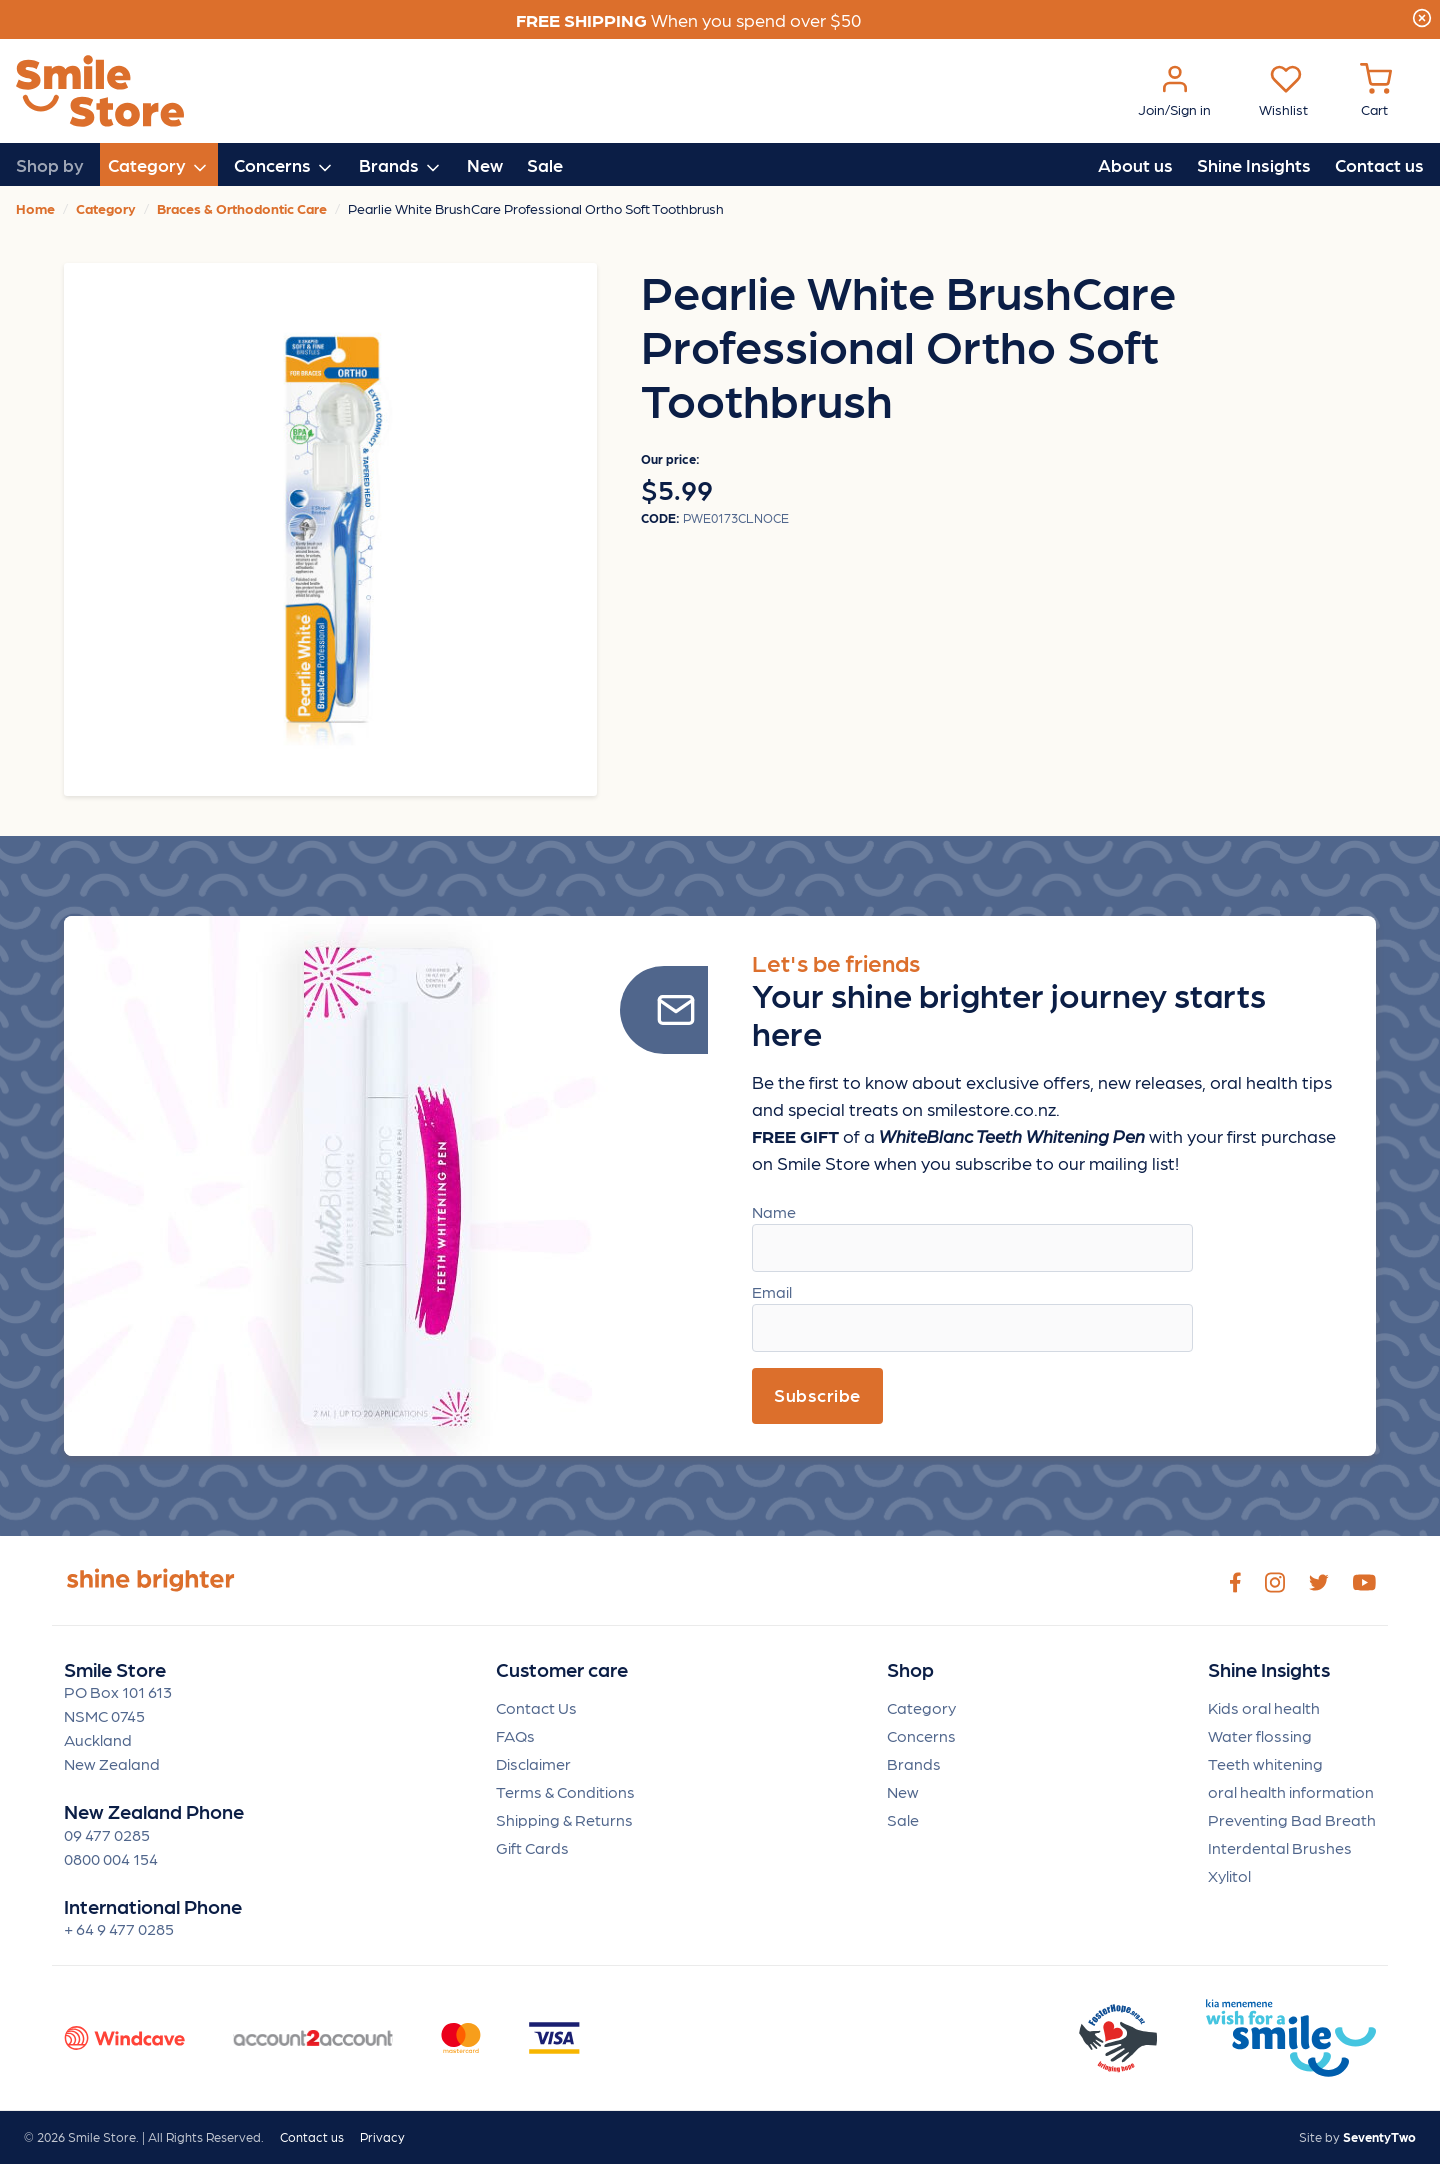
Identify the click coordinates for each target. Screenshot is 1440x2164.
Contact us (1379, 164)
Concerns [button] (284, 166)
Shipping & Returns (564, 1819)
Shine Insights (1254, 164)
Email (772, 1291)
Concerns (921, 1735)
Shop (910, 1669)
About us (1135, 164)
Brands (914, 1763)
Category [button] (159, 166)
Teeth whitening (1265, 1763)
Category (921, 1707)
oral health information (1291, 1791)
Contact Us (536, 1707)
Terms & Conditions (565, 1791)
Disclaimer (533, 1763)
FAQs (515, 1735)
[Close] (1422, 15)
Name (774, 1211)
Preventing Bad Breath (1292, 1819)
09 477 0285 (107, 1834)
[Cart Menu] (1376, 91)
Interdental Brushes (1280, 1847)
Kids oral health (1264, 1707)
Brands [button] (401, 166)
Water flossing (1260, 1735)
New (485, 164)
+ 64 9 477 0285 (119, 1928)
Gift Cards (532, 1847)
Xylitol (1229, 1875)
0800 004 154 (111, 1858)
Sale (545, 164)
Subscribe (817, 1394)
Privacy (382, 2136)
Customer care (562, 1669)
